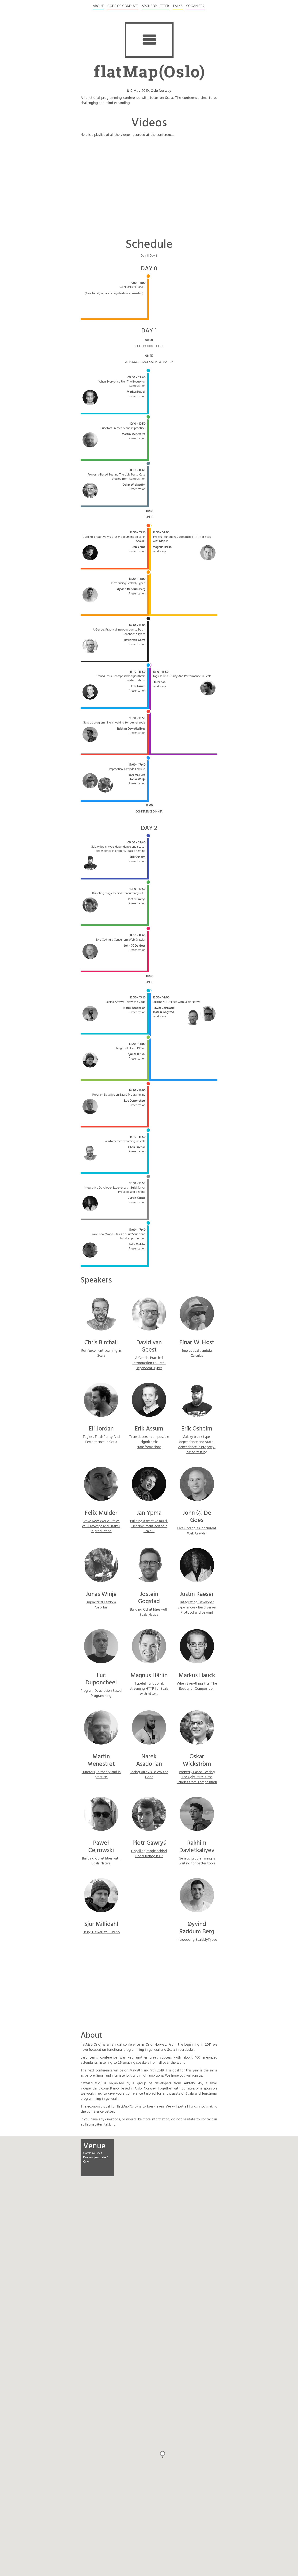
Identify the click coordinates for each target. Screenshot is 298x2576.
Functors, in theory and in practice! (101, 1774)
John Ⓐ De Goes (197, 1516)
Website (88, 2169)
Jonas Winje (101, 1594)
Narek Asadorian (149, 1760)
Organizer (195, 6)
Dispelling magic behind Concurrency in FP (149, 1853)
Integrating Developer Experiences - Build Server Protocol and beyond (197, 1608)
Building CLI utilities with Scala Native (149, 1612)
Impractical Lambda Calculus (197, 1353)
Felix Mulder (101, 1513)
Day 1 (144, 255)
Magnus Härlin (149, 1675)
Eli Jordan (101, 1429)
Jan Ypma (149, 1513)
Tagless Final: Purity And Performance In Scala (101, 1439)
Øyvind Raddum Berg (196, 1927)
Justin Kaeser (197, 1594)
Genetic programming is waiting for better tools (197, 1861)
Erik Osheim (196, 1429)
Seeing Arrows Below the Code (149, 1774)
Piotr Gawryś (149, 1843)
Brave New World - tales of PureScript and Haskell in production (101, 1526)
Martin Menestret (101, 1760)
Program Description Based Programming (101, 1693)
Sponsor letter (155, 6)
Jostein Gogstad (149, 1598)
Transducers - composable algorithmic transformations (149, 1442)
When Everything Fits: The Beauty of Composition (197, 1686)
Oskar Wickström (197, 1760)
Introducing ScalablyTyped (197, 1940)
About (98, 6)
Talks (178, 6)
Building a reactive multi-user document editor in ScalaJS (149, 1526)
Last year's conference (99, 2057)
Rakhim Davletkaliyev (196, 1846)
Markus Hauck (197, 1675)
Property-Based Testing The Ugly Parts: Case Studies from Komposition (197, 1777)
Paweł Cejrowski (101, 1846)
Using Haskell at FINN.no (101, 1932)
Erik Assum (149, 1429)
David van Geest (149, 1346)
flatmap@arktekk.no (100, 2124)
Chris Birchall (101, 1343)
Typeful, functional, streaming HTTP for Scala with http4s (149, 1689)
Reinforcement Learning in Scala (101, 1353)
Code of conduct (122, 6)
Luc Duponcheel (101, 1679)
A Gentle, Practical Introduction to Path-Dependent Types (149, 1363)
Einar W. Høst (196, 1343)
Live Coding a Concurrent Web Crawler (196, 1531)
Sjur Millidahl (101, 1924)
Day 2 (153, 255)
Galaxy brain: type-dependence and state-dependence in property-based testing (197, 1444)
